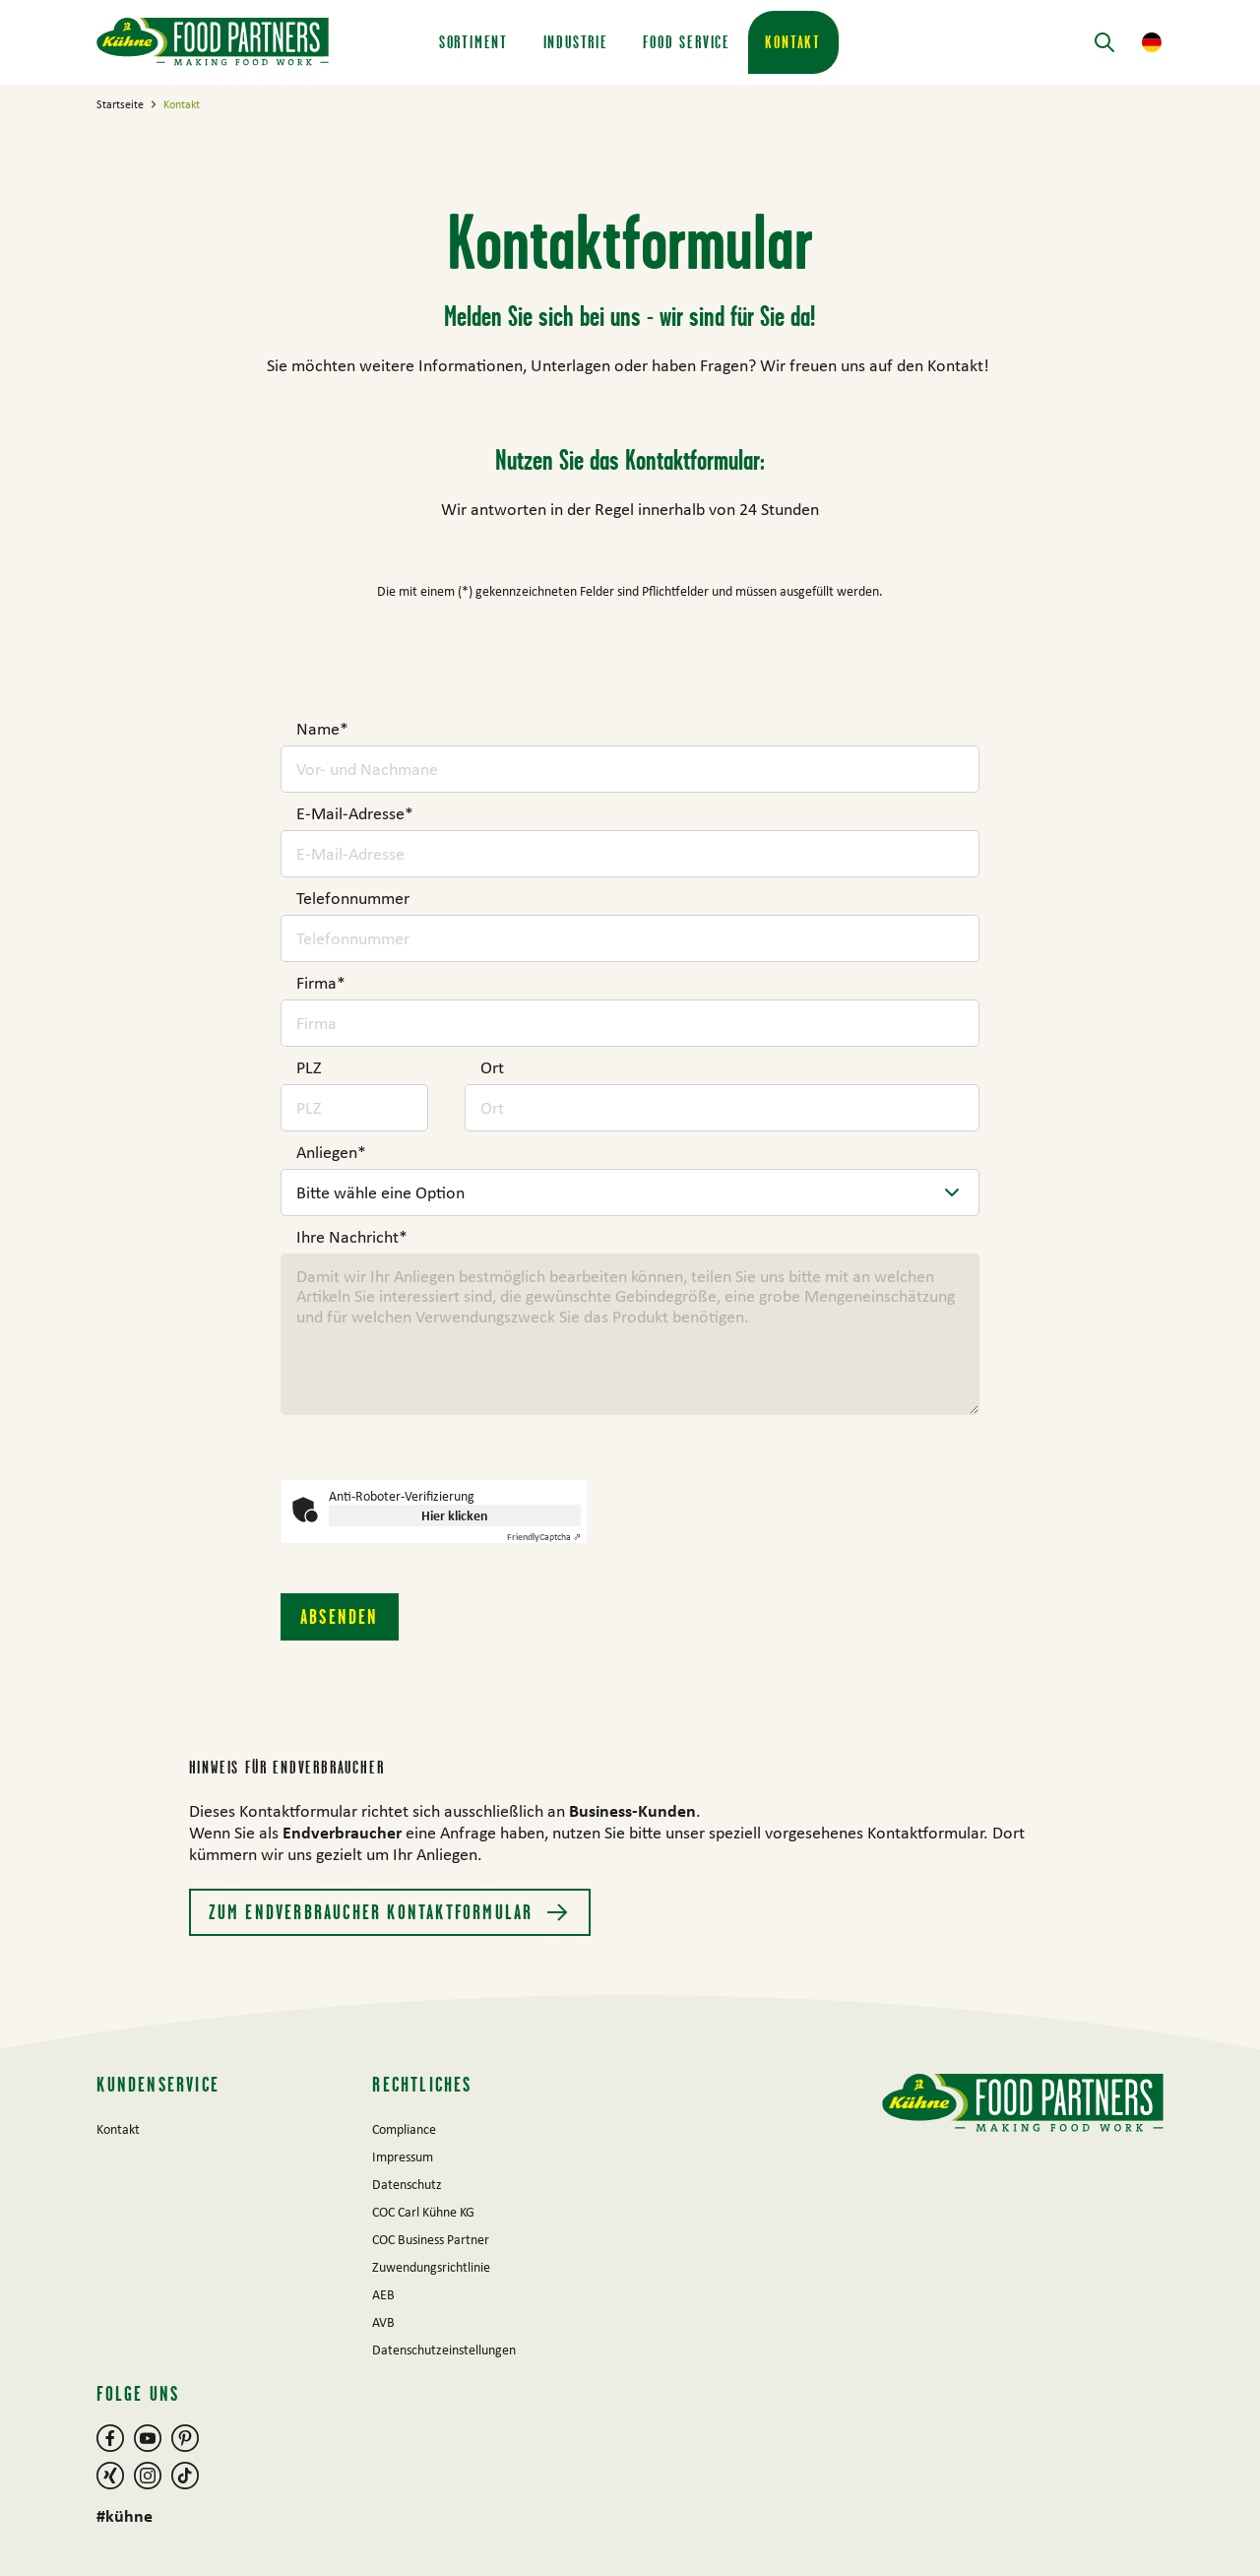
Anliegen (331, 1152)
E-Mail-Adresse (354, 813)
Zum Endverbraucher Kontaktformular (373, 1912)
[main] (630, 1040)
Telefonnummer (353, 898)
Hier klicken (454, 1515)
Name (322, 729)
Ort (492, 1067)
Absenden (339, 1616)
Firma (321, 983)
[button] (1152, 42)
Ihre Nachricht (352, 1237)
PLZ (308, 1067)
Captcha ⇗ (544, 1536)
